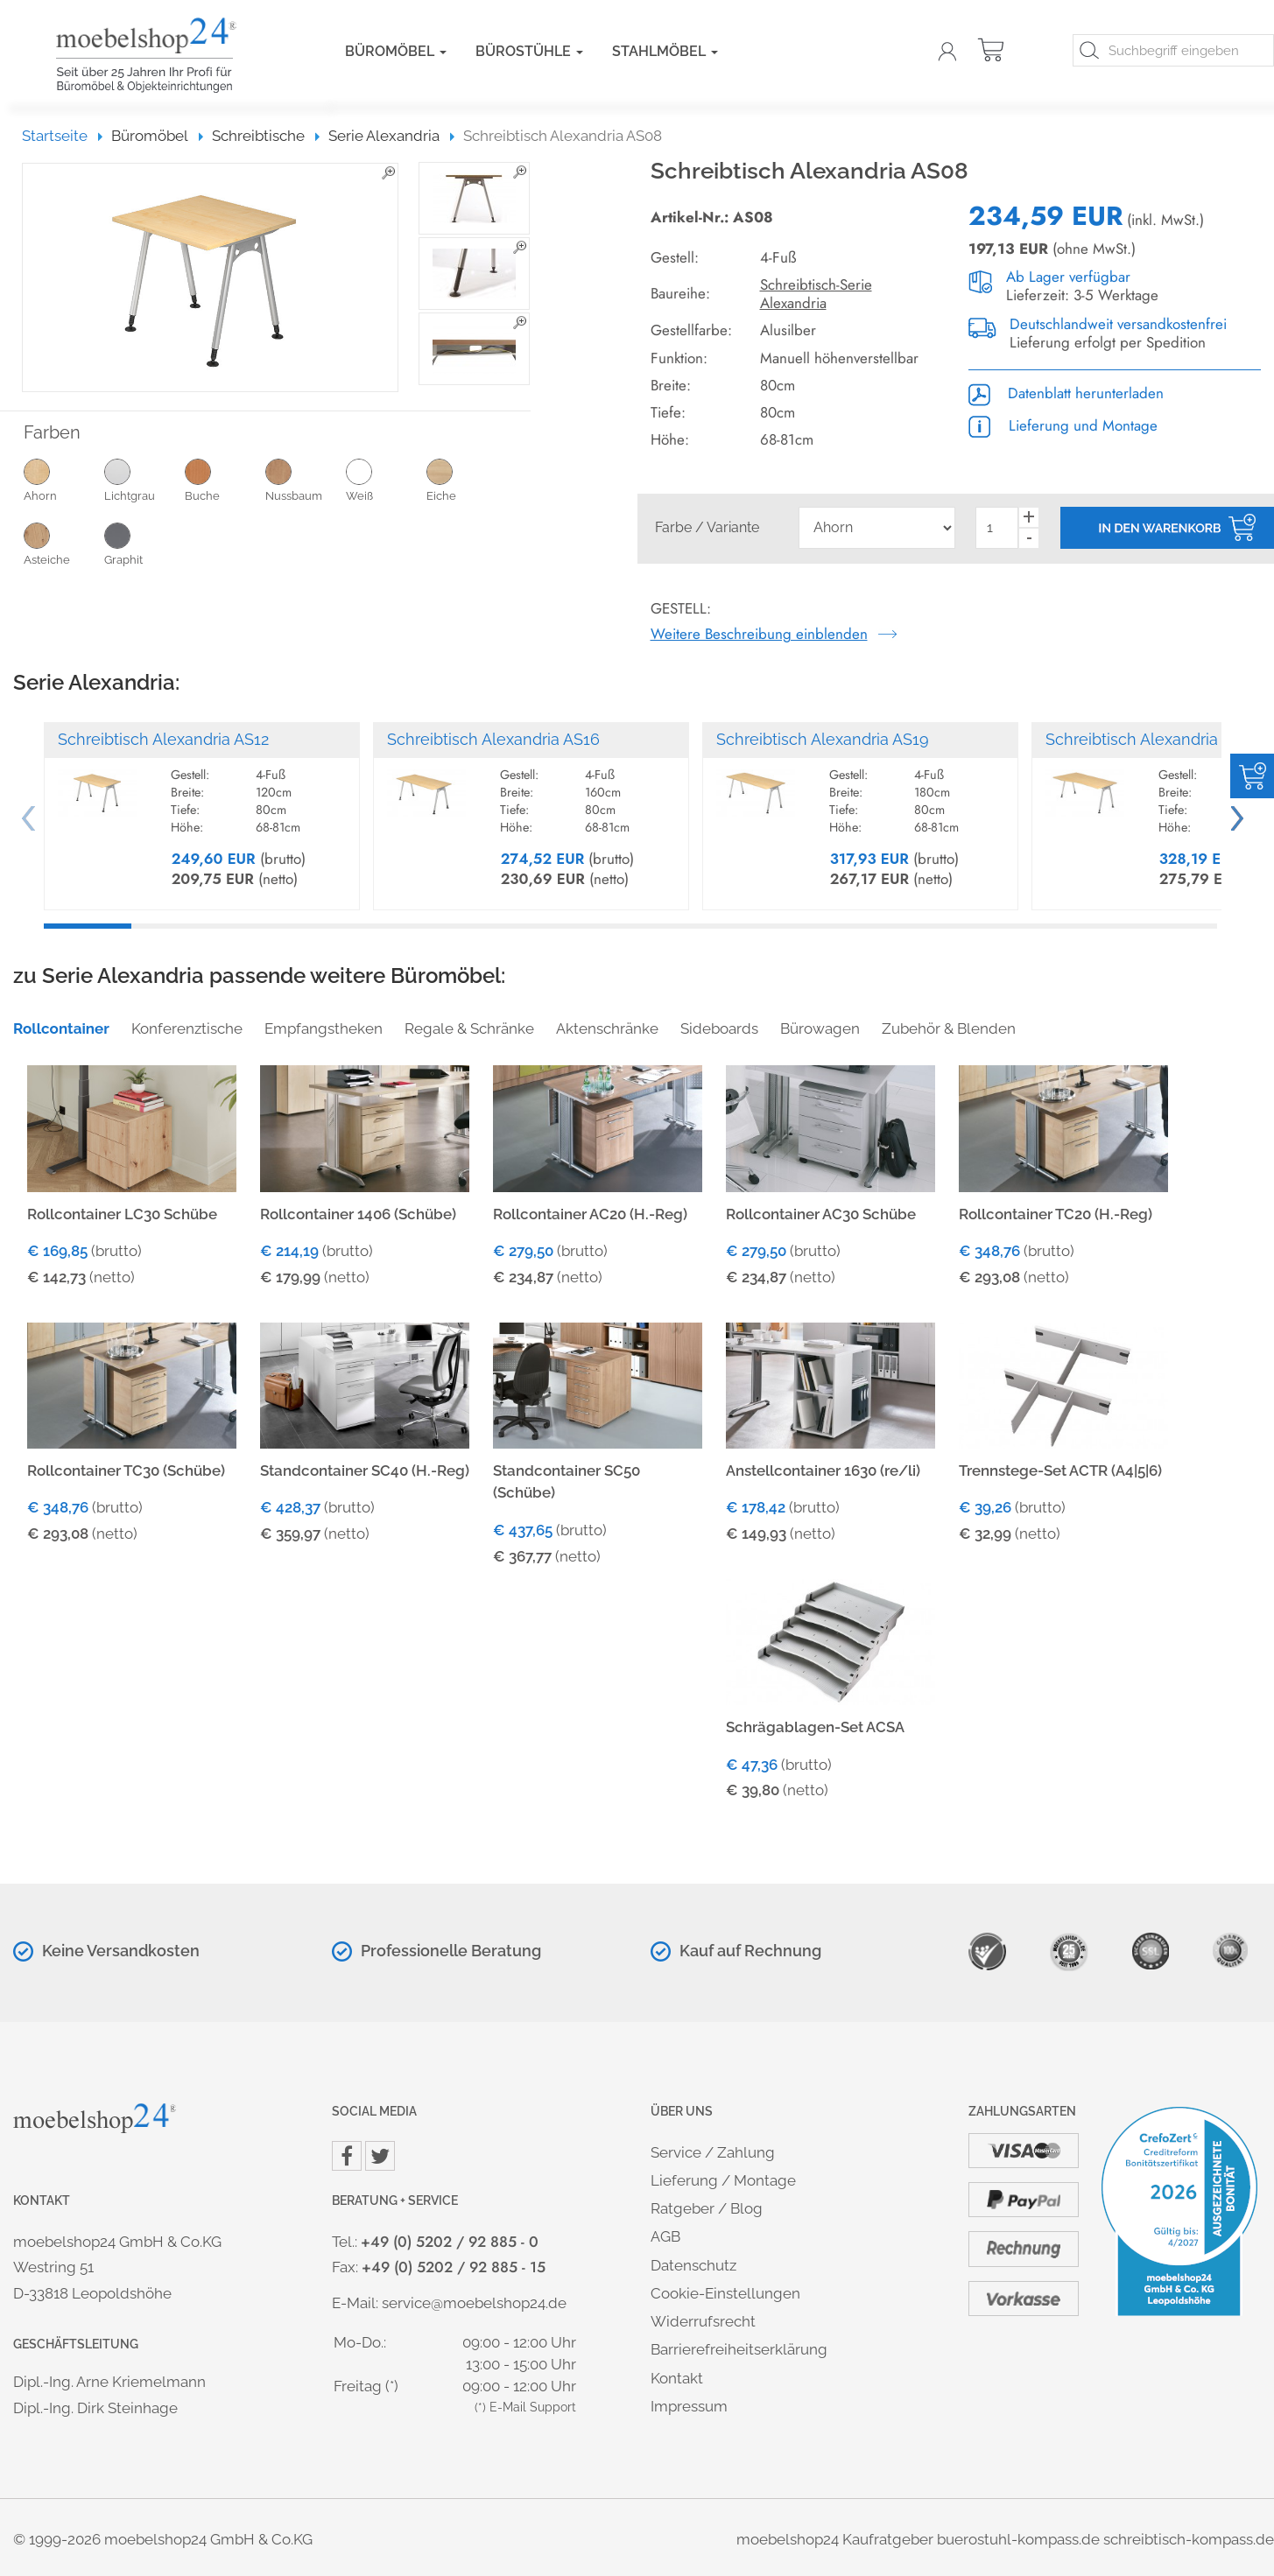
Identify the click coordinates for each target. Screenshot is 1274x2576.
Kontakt (677, 2378)
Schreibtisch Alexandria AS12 (163, 739)
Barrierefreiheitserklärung (739, 2349)
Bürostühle (529, 51)
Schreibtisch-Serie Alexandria (816, 293)
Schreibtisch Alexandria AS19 (822, 739)
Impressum (689, 2406)
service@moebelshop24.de (474, 2303)
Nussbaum (305, 479)
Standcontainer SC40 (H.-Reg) (364, 1470)
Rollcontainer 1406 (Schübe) (358, 1214)
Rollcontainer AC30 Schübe (821, 1214)
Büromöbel (396, 51)
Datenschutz (693, 2265)
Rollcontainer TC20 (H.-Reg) (1055, 1214)
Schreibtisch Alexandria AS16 (493, 739)
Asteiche (64, 543)
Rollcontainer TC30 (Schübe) (126, 1470)
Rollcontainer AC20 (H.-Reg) (590, 1214)
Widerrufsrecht (703, 2321)
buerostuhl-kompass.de (1018, 2539)
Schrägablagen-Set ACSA (815, 1727)
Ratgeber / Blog (707, 2208)
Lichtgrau (144, 479)
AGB (665, 2236)
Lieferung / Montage (723, 2180)
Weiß (386, 479)
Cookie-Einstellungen (725, 2293)
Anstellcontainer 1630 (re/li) (823, 1470)
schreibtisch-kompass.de (1188, 2539)
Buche (225, 479)
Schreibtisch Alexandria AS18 (1151, 739)
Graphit (144, 543)
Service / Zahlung (713, 2152)
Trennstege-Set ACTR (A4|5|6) (1060, 1470)
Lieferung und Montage (1063, 425)
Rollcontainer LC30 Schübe (122, 1214)
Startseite (62, 135)
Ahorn (64, 479)
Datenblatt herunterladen (1066, 393)
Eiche (466, 479)
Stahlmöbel (665, 51)
